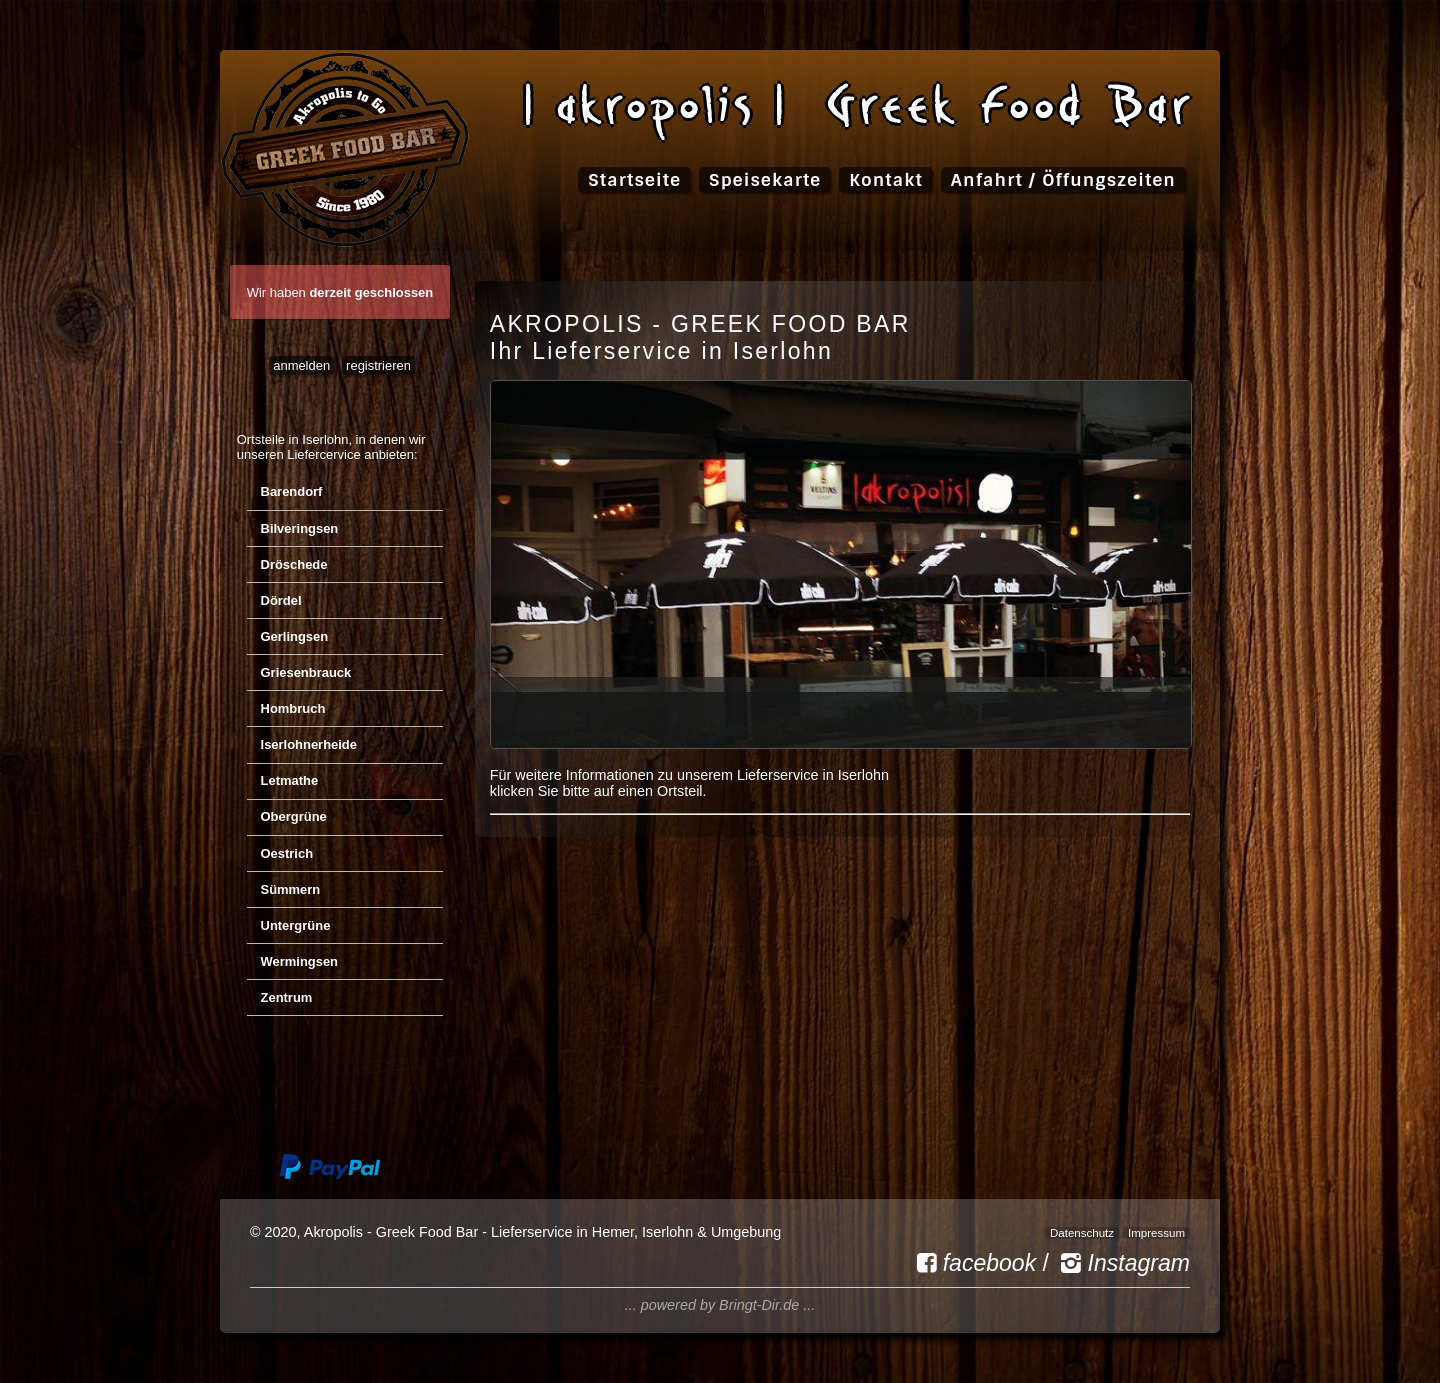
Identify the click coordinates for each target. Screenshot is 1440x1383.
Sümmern (291, 889)
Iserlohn (325, 439)
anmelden (301, 365)
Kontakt (886, 180)
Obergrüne (294, 816)
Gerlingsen (295, 636)
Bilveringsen (300, 528)
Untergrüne (296, 925)
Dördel (281, 600)
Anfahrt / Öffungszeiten (1063, 180)
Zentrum (287, 997)
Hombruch (293, 708)
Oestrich (287, 853)
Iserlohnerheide (309, 744)
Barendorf (292, 491)
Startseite (634, 180)
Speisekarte (765, 180)
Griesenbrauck (306, 672)
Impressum (1156, 1233)
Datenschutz (1082, 1233)
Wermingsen (300, 961)
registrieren (378, 365)
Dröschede (294, 564)
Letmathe (290, 780)
